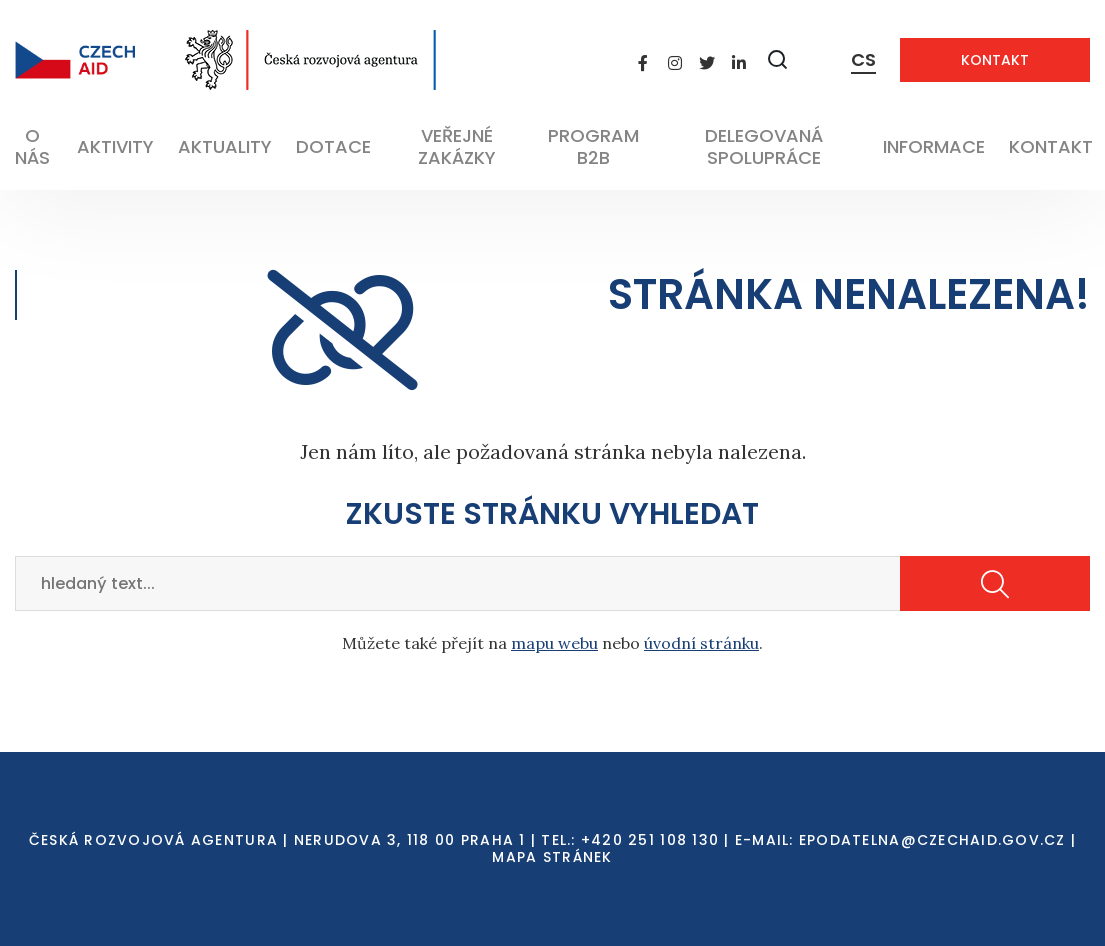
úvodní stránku (701, 643)
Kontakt (995, 60)
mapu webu (554, 643)
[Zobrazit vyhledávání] (778, 59)
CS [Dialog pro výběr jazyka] (863, 59)
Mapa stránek (552, 857)
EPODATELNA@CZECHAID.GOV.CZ (932, 840)
